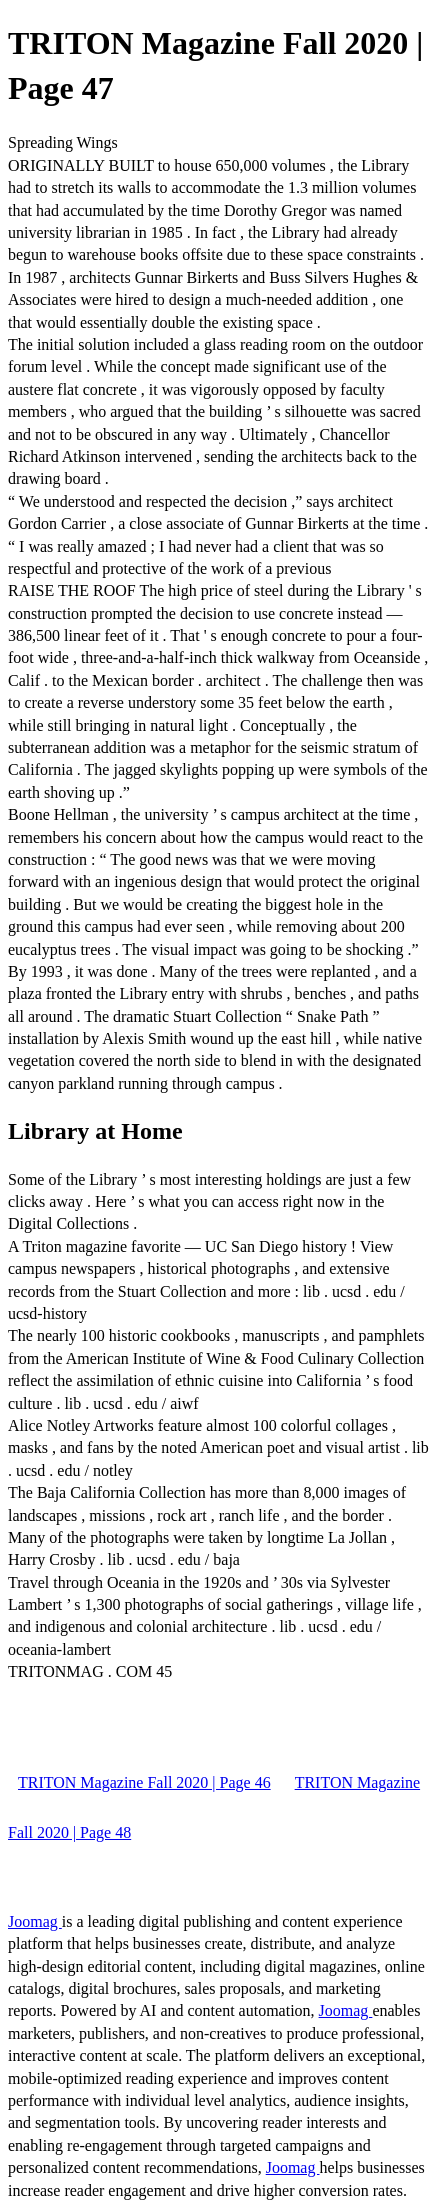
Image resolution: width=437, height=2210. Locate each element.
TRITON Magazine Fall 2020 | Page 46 (144, 1782)
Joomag (35, 1921)
